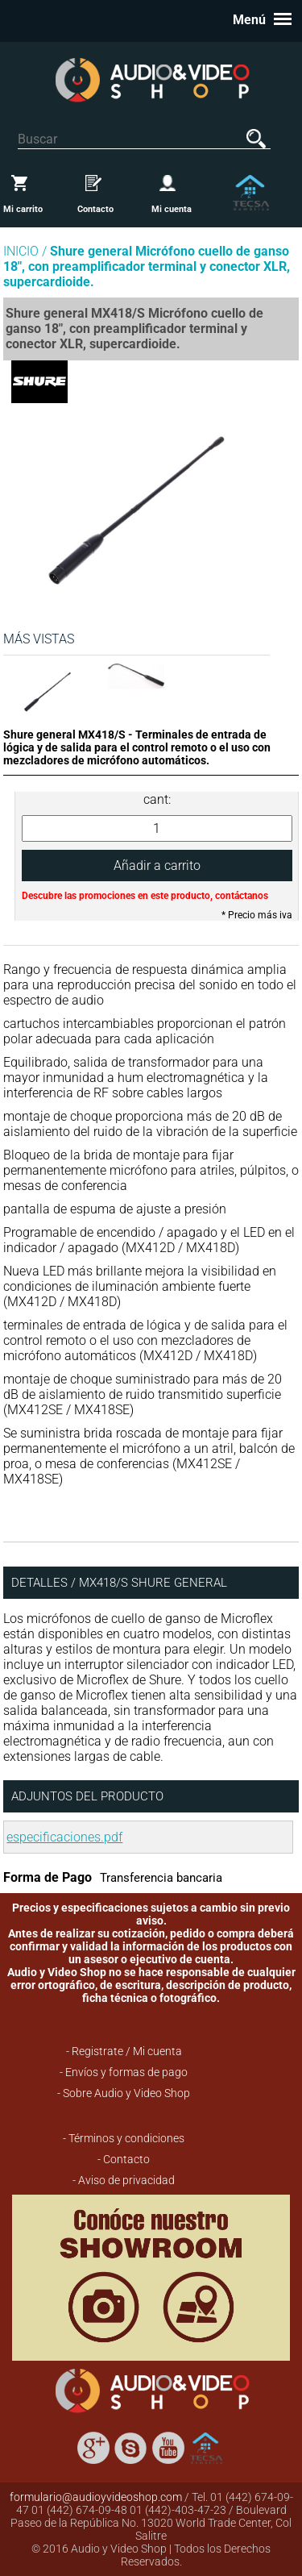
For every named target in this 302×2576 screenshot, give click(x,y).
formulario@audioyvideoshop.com (96, 2497)
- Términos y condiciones (123, 2138)
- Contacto (123, 2159)
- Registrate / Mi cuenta (124, 2051)
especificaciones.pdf (64, 1837)
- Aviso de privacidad (123, 2180)
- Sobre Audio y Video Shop (123, 2093)
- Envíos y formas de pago (124, 2072)
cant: (157, 799)
